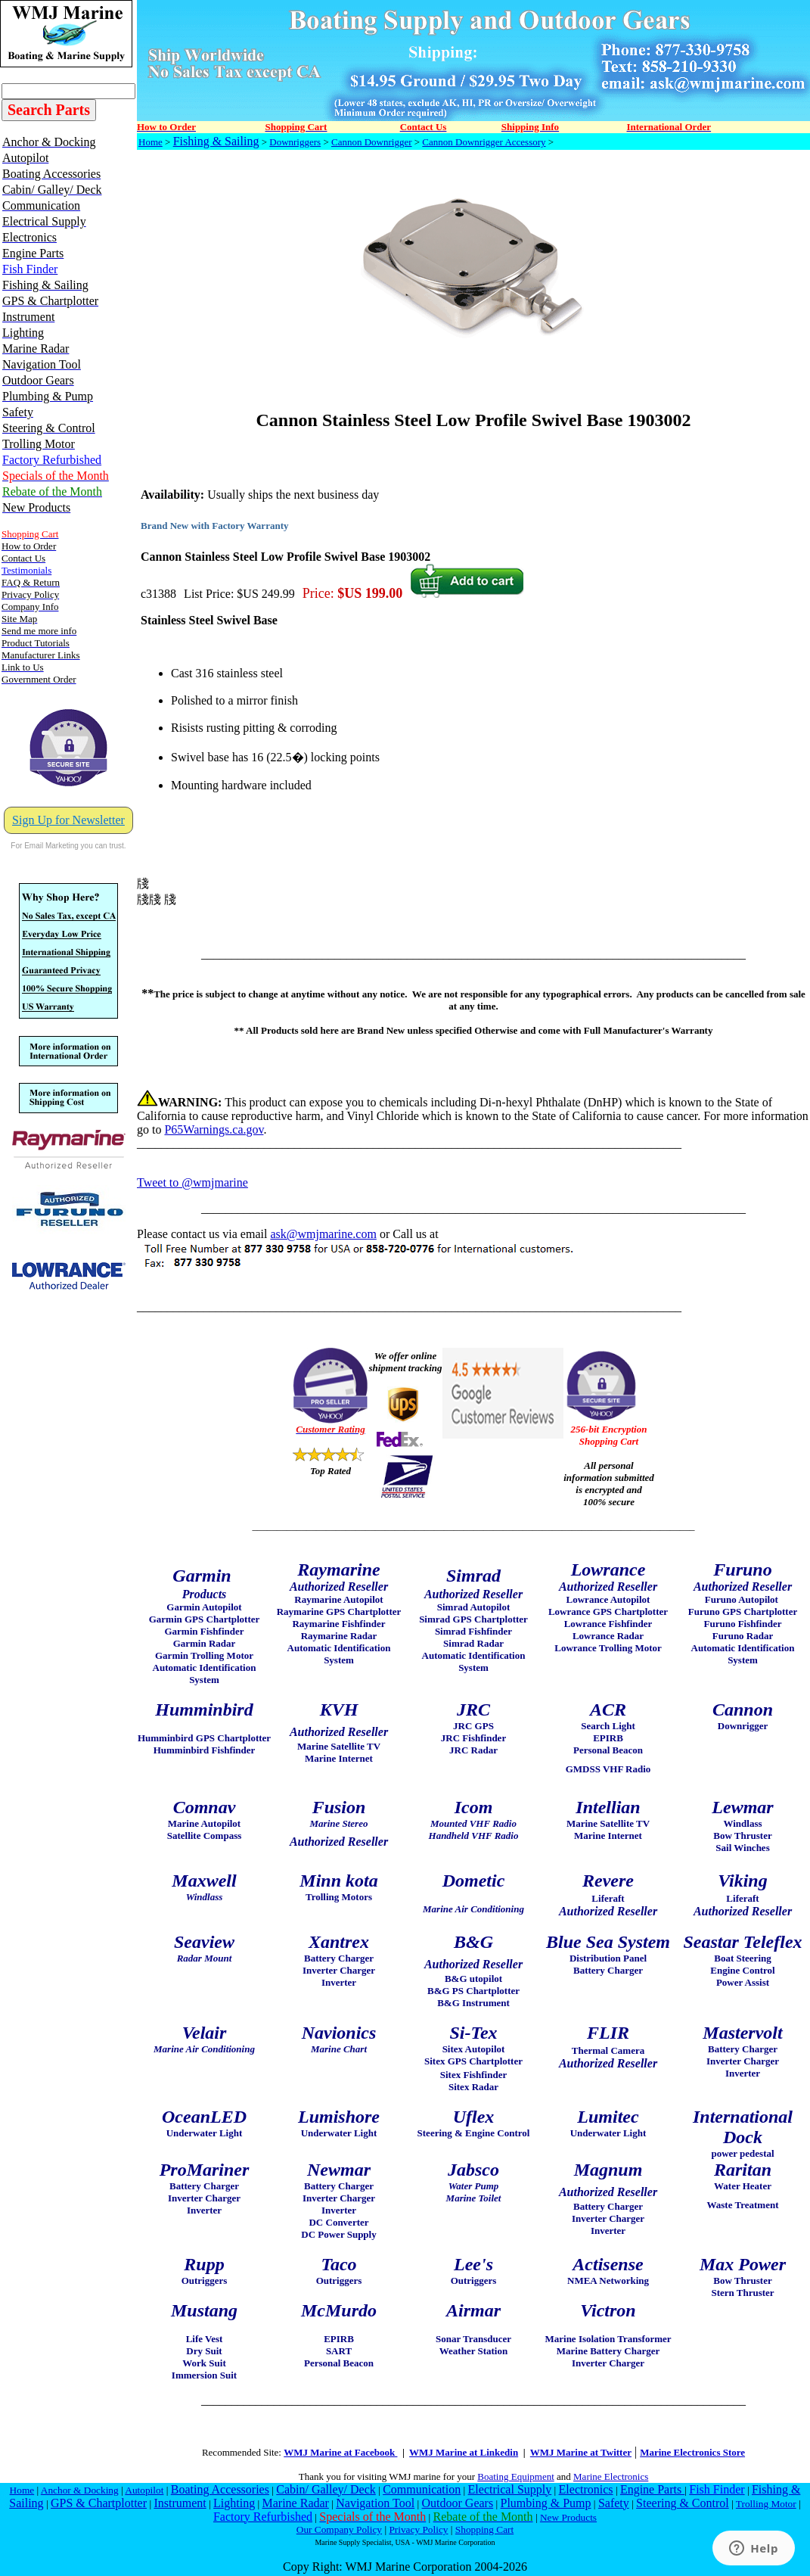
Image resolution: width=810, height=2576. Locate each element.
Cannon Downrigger (371, 142)
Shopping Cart (484, 2529)
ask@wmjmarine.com (323, 1233)
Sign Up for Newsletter (68, 820)
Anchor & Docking (80, 2490)
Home (150, 142)
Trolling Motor (766, 2503)
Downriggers (295, 142)
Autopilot (144, 2490)
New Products (568, 2517)
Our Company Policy (339, 2529)
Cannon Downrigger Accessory (483, 142)
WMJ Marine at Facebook (340, 2452)
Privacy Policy (418, 2529)
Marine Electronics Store (692, 2452)
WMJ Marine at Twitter (581, 2452)
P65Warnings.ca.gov (213, 1129)
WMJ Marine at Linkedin (463, 2452)
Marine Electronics (610, 2476)
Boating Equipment (515, 2476)
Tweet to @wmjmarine (192, 1182)
